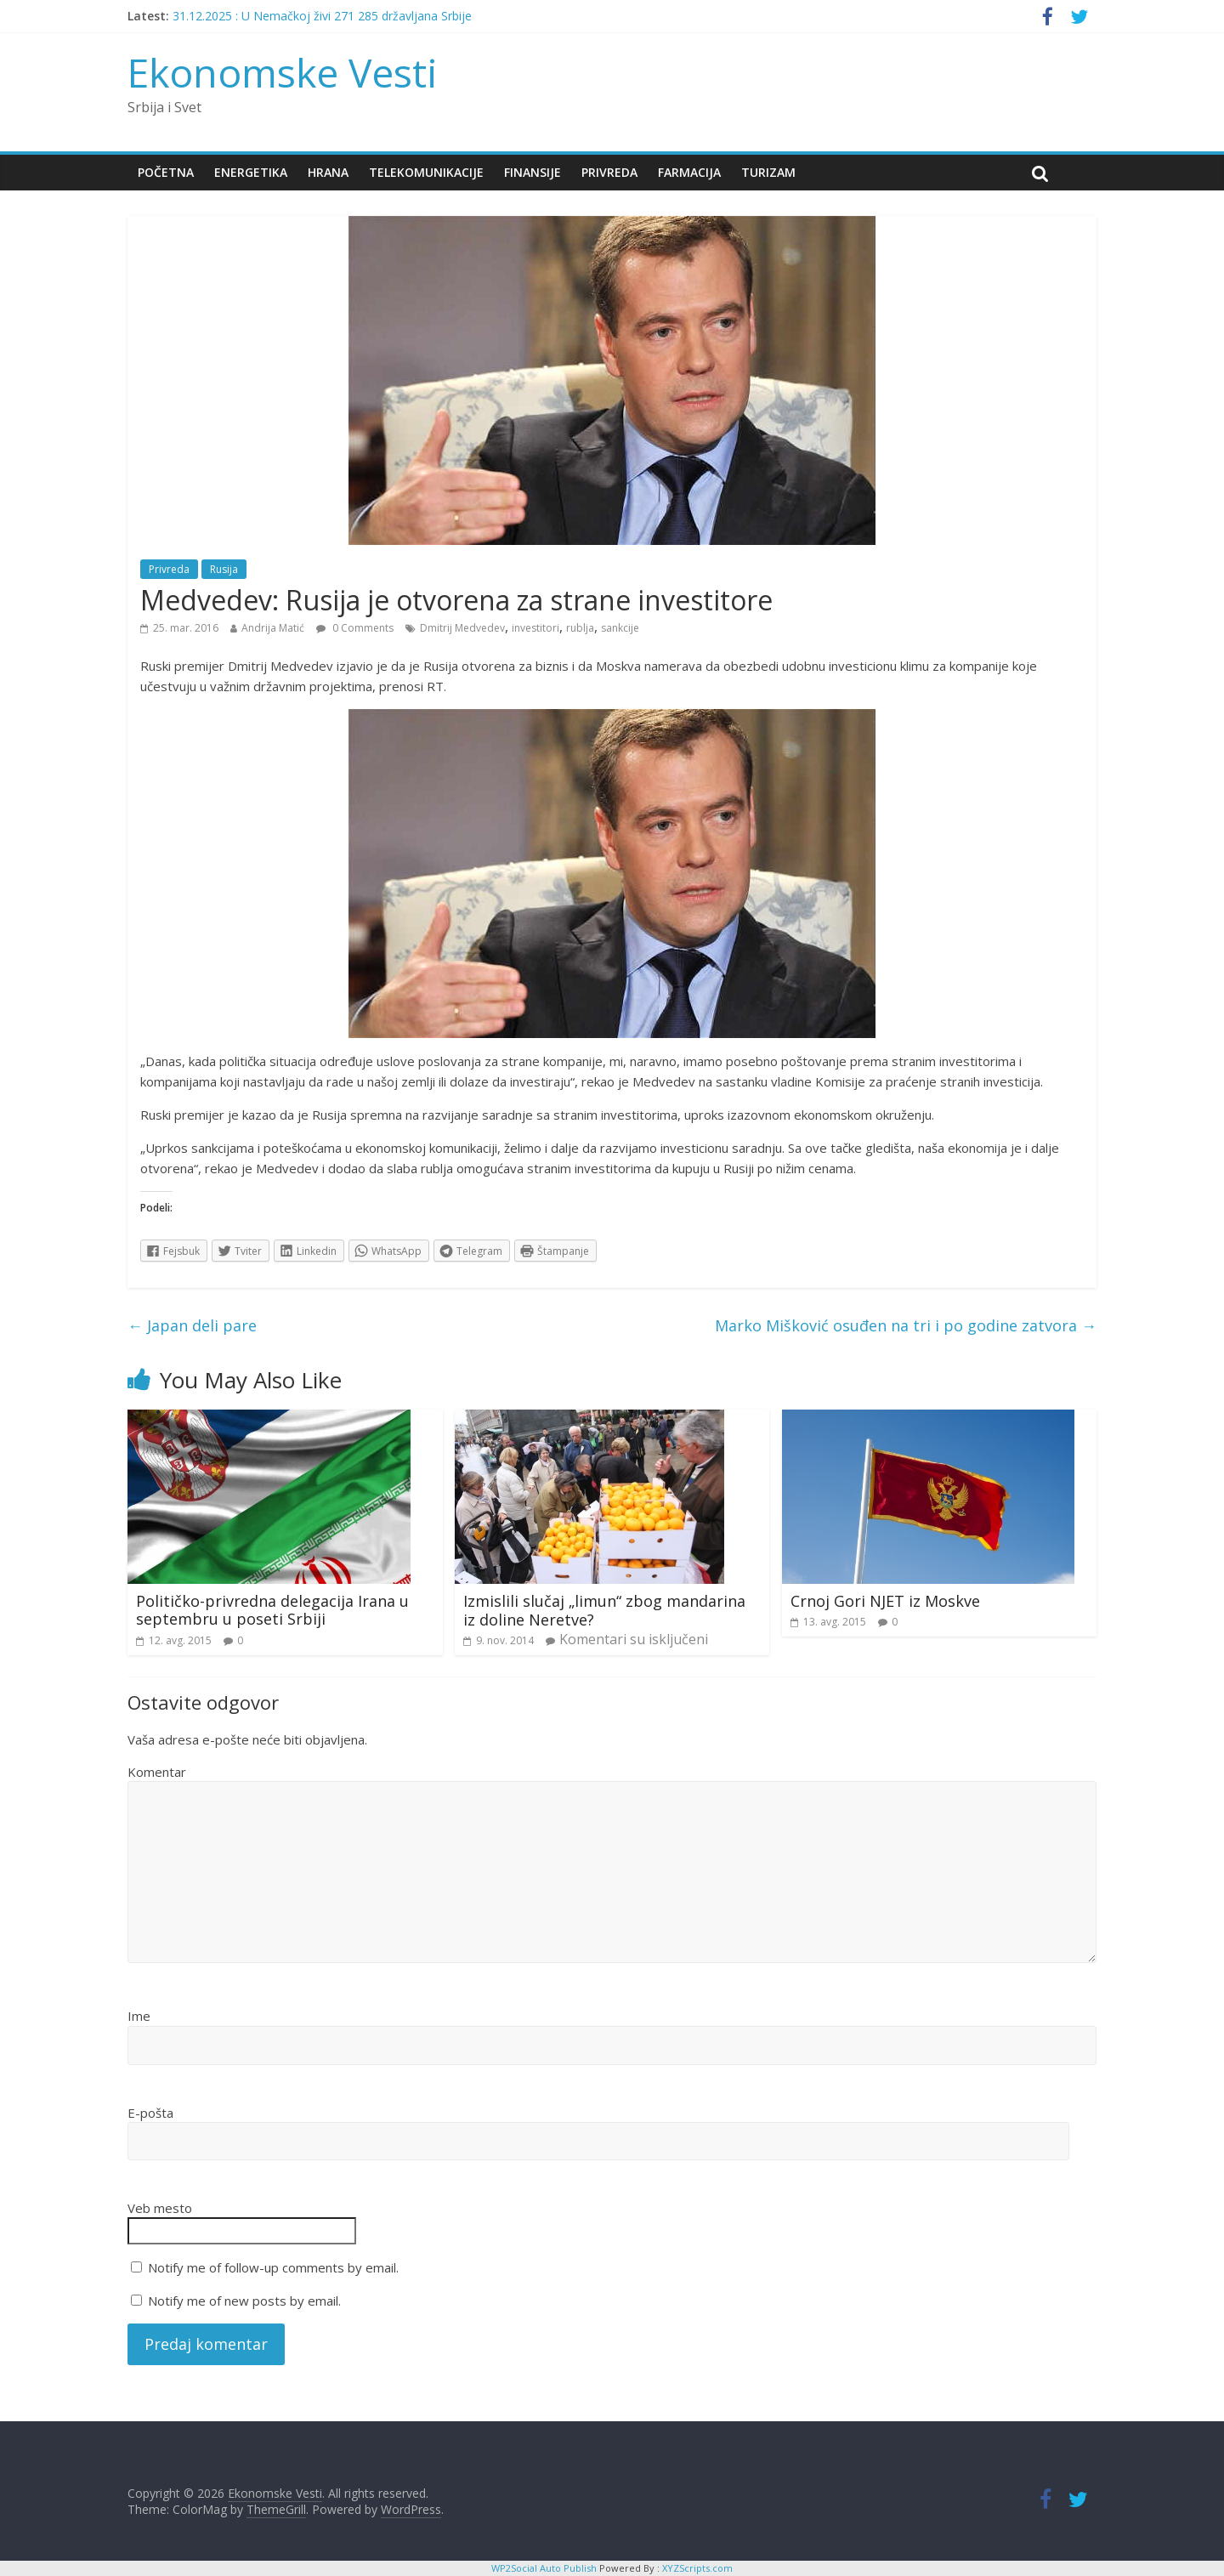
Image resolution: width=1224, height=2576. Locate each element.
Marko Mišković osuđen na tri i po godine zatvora (905, 1325)
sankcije (620, 628)
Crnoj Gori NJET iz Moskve (885, 1601)
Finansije (532, 172)
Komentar (157, 1771)
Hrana (328, 172)
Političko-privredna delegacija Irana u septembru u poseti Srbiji (272, 1610)
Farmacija (689, 172)
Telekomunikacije (426, 172)
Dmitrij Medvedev (462, 628)
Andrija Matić (272, 628)
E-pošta (150, 2112)
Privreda (609, 172)
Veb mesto (160, 2207)
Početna (166, 172)
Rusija (224, 569)
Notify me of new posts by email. (244, 2300)
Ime (139, 2015)
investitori (535, 628)
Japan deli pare (192, 1325)
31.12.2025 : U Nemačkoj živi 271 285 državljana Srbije (322, 16)
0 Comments (355, 628)
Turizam (768, 172)
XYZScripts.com (697, 2568)
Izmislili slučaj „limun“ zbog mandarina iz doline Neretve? (604, 1610)
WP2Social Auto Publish (544, 2568)
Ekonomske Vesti (283, 72)
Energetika (250, 172)
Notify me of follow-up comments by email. (273, 2267)
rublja (580, 628)
